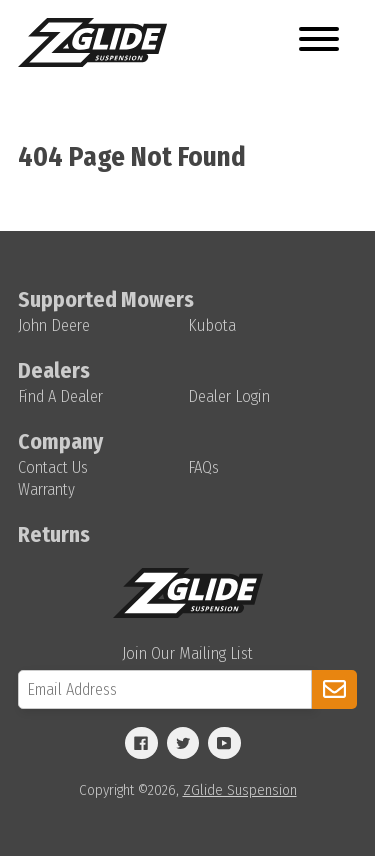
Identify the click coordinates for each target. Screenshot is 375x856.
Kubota (212, 325)
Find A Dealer (60, 396)
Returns (54, 535)
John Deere (54, 325)
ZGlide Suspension (240, 790)
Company (60, 442)
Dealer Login (229, 396)
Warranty (46, 489)
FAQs (203, 467)
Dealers (54, 371)
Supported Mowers (106, 300)
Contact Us (53, 467)
